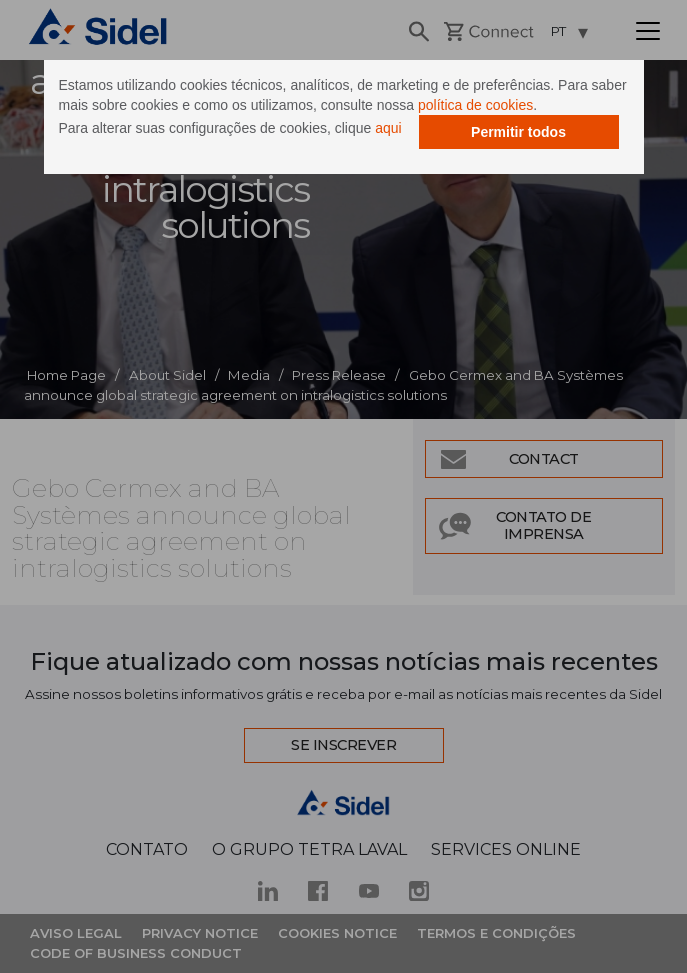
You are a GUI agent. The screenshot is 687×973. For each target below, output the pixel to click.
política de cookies (475, 105)
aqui (388, 128)
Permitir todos (518, 132)
